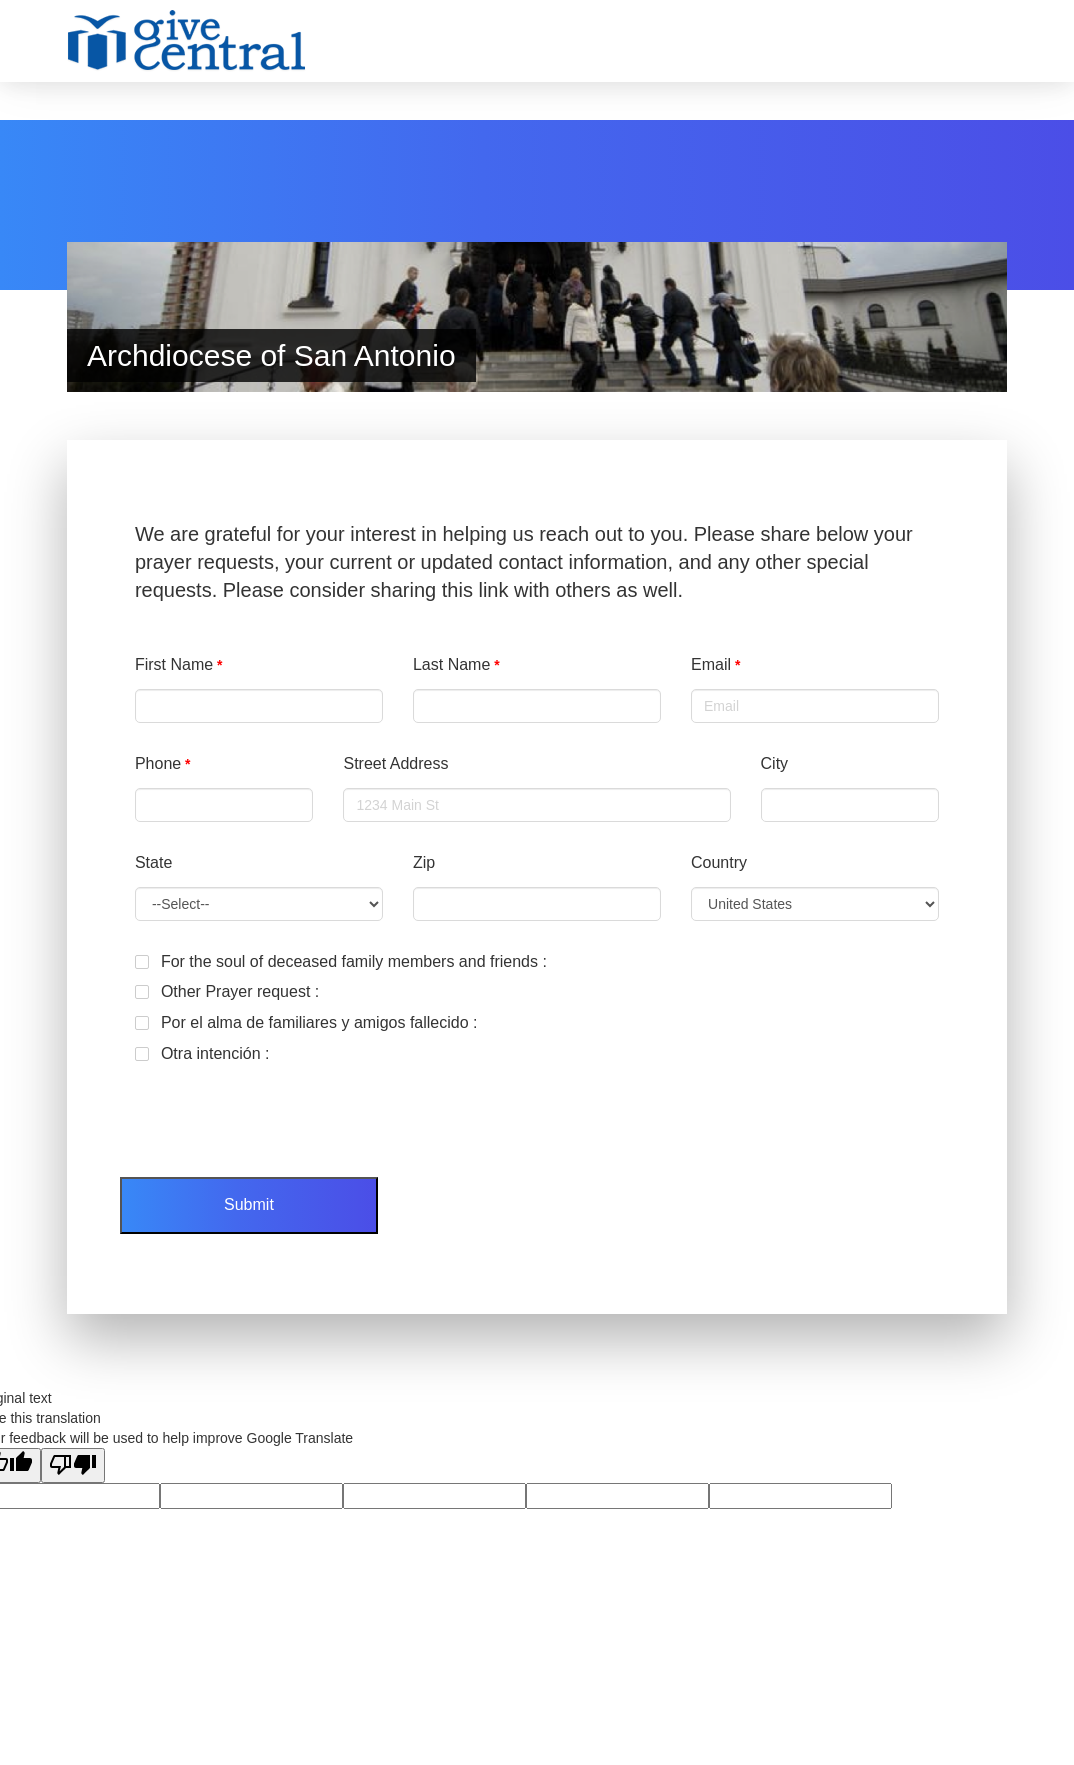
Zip (424, 862)
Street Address (395, 763)
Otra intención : (202, 1053)
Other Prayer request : (227, 991)
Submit (249, 1204)
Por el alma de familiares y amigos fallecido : (306, 1022)
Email (711, 664)
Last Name (451, 664)
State (153, 862)
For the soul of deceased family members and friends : (341, 961)
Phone (158, 763)
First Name (174, 664)
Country (719, 862)
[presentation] (272, 1113)
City (775, 763)
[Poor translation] (73, 1465)
